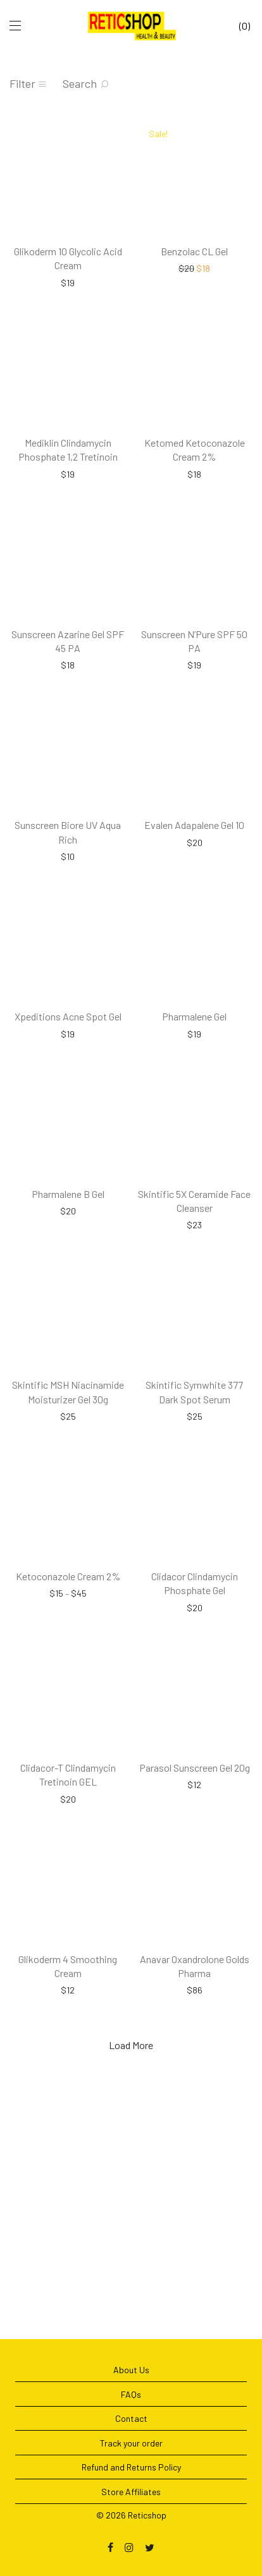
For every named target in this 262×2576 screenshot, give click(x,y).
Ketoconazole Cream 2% (68, 1714)
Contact (131, 2418)
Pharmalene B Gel (68, 1297)
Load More (131, 2218)
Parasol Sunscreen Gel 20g (194, 1923)
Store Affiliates (131, 2491)
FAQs (131, 2394)
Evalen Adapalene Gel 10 (194, 894)
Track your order (131, 2443)
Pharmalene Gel (194, 1103)
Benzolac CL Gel (194, 268)
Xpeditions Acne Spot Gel (68, 1103)
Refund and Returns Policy (131, 2467)
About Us (131, 2369)
